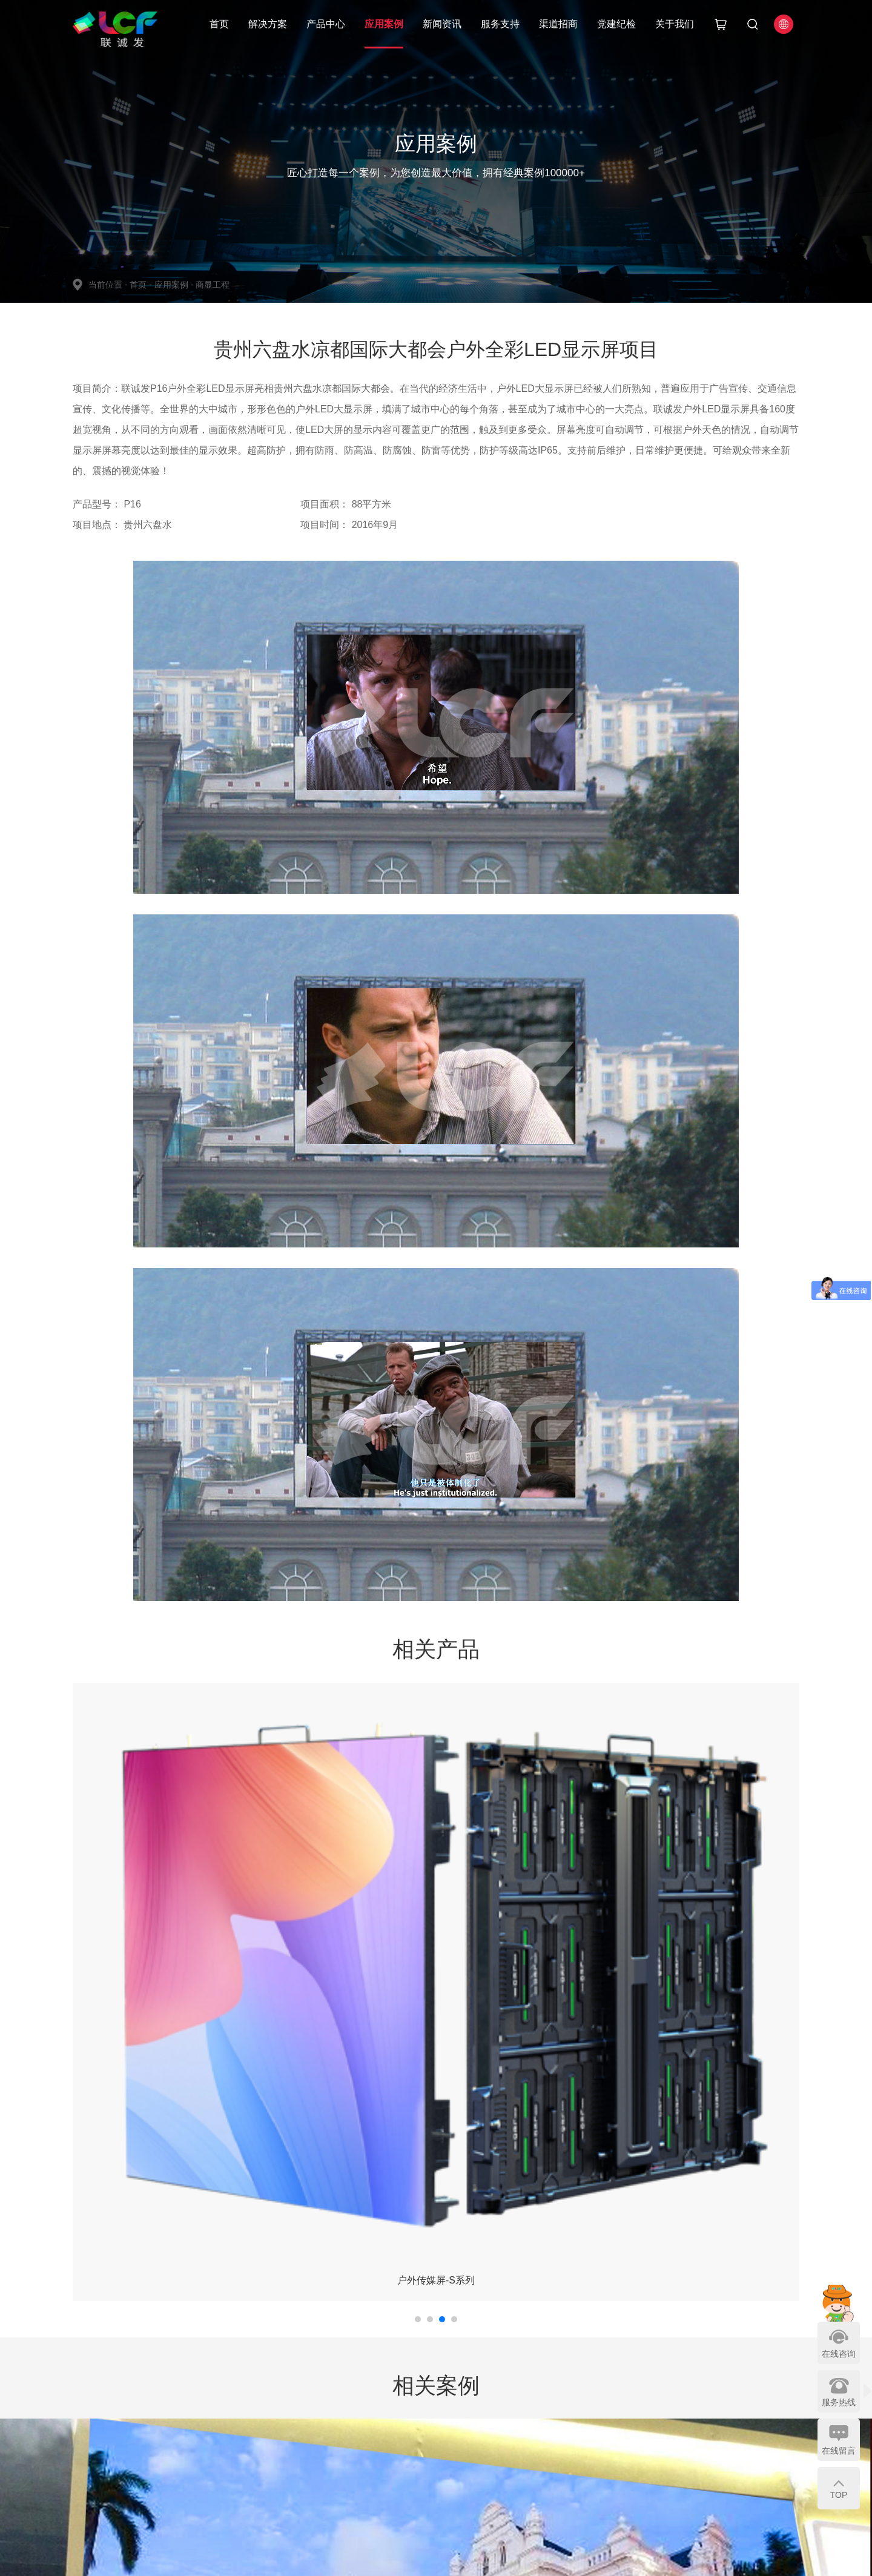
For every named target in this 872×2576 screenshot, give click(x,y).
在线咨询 (839, 2354)
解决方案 (267, 24)
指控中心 (228, 2397)
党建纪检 (616, 24)
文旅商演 (228, 2432)
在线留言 (839, 2450)
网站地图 (567, 2467)
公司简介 (567, 2397)
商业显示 (285, 2432)
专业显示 (285, 2415)
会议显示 (285, 2450)
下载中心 (454, 2432)
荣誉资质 (567, 2415)
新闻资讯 (442, 24)
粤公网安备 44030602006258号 (410, 2558)
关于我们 (674, 24)
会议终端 (228, 2485)
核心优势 (511, 2397)
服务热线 (839, 2402)
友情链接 (567, 2485)
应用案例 (384, 24)
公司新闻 (398, 2397)
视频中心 (454, 2415)
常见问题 (454, 2450)
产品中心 (325, 24)
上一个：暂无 (102, 2276)
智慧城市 (228, 2415)
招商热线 (511, 2432)
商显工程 (213, 284)
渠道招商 (558, 24)
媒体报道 (398, 2415)
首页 (219, 24)
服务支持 (500, 24)
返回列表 (445, 2276)
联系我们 (567, 2450)
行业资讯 (398, 2450)
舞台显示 (285, 2397)
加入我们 (567, 2432)
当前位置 (109, 284)
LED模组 (285, 2485)
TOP (839, 2495)
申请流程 (511, 2415)
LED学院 (397, 2467)
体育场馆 (228, 2467)
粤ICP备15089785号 (306, 2558)
